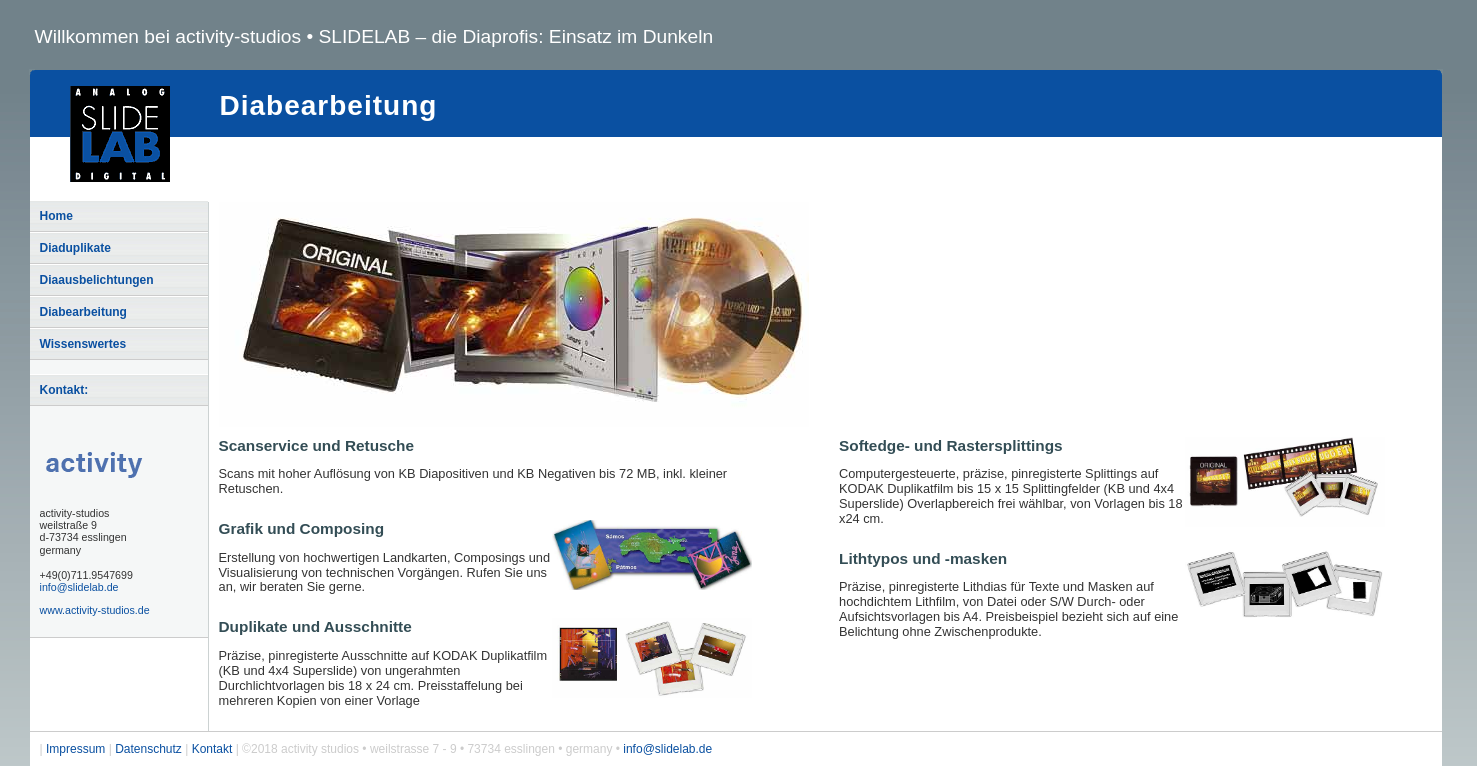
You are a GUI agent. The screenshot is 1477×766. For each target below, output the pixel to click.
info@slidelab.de (79, 587)
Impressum (75, 749)
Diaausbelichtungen (97, 280)
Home (56, 216)
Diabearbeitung (83, 312)
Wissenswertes (83, 344)
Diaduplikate (75, 248)
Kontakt (212, 749)
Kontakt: (64, 390)
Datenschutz (148, 749)
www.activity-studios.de (95, 610)
